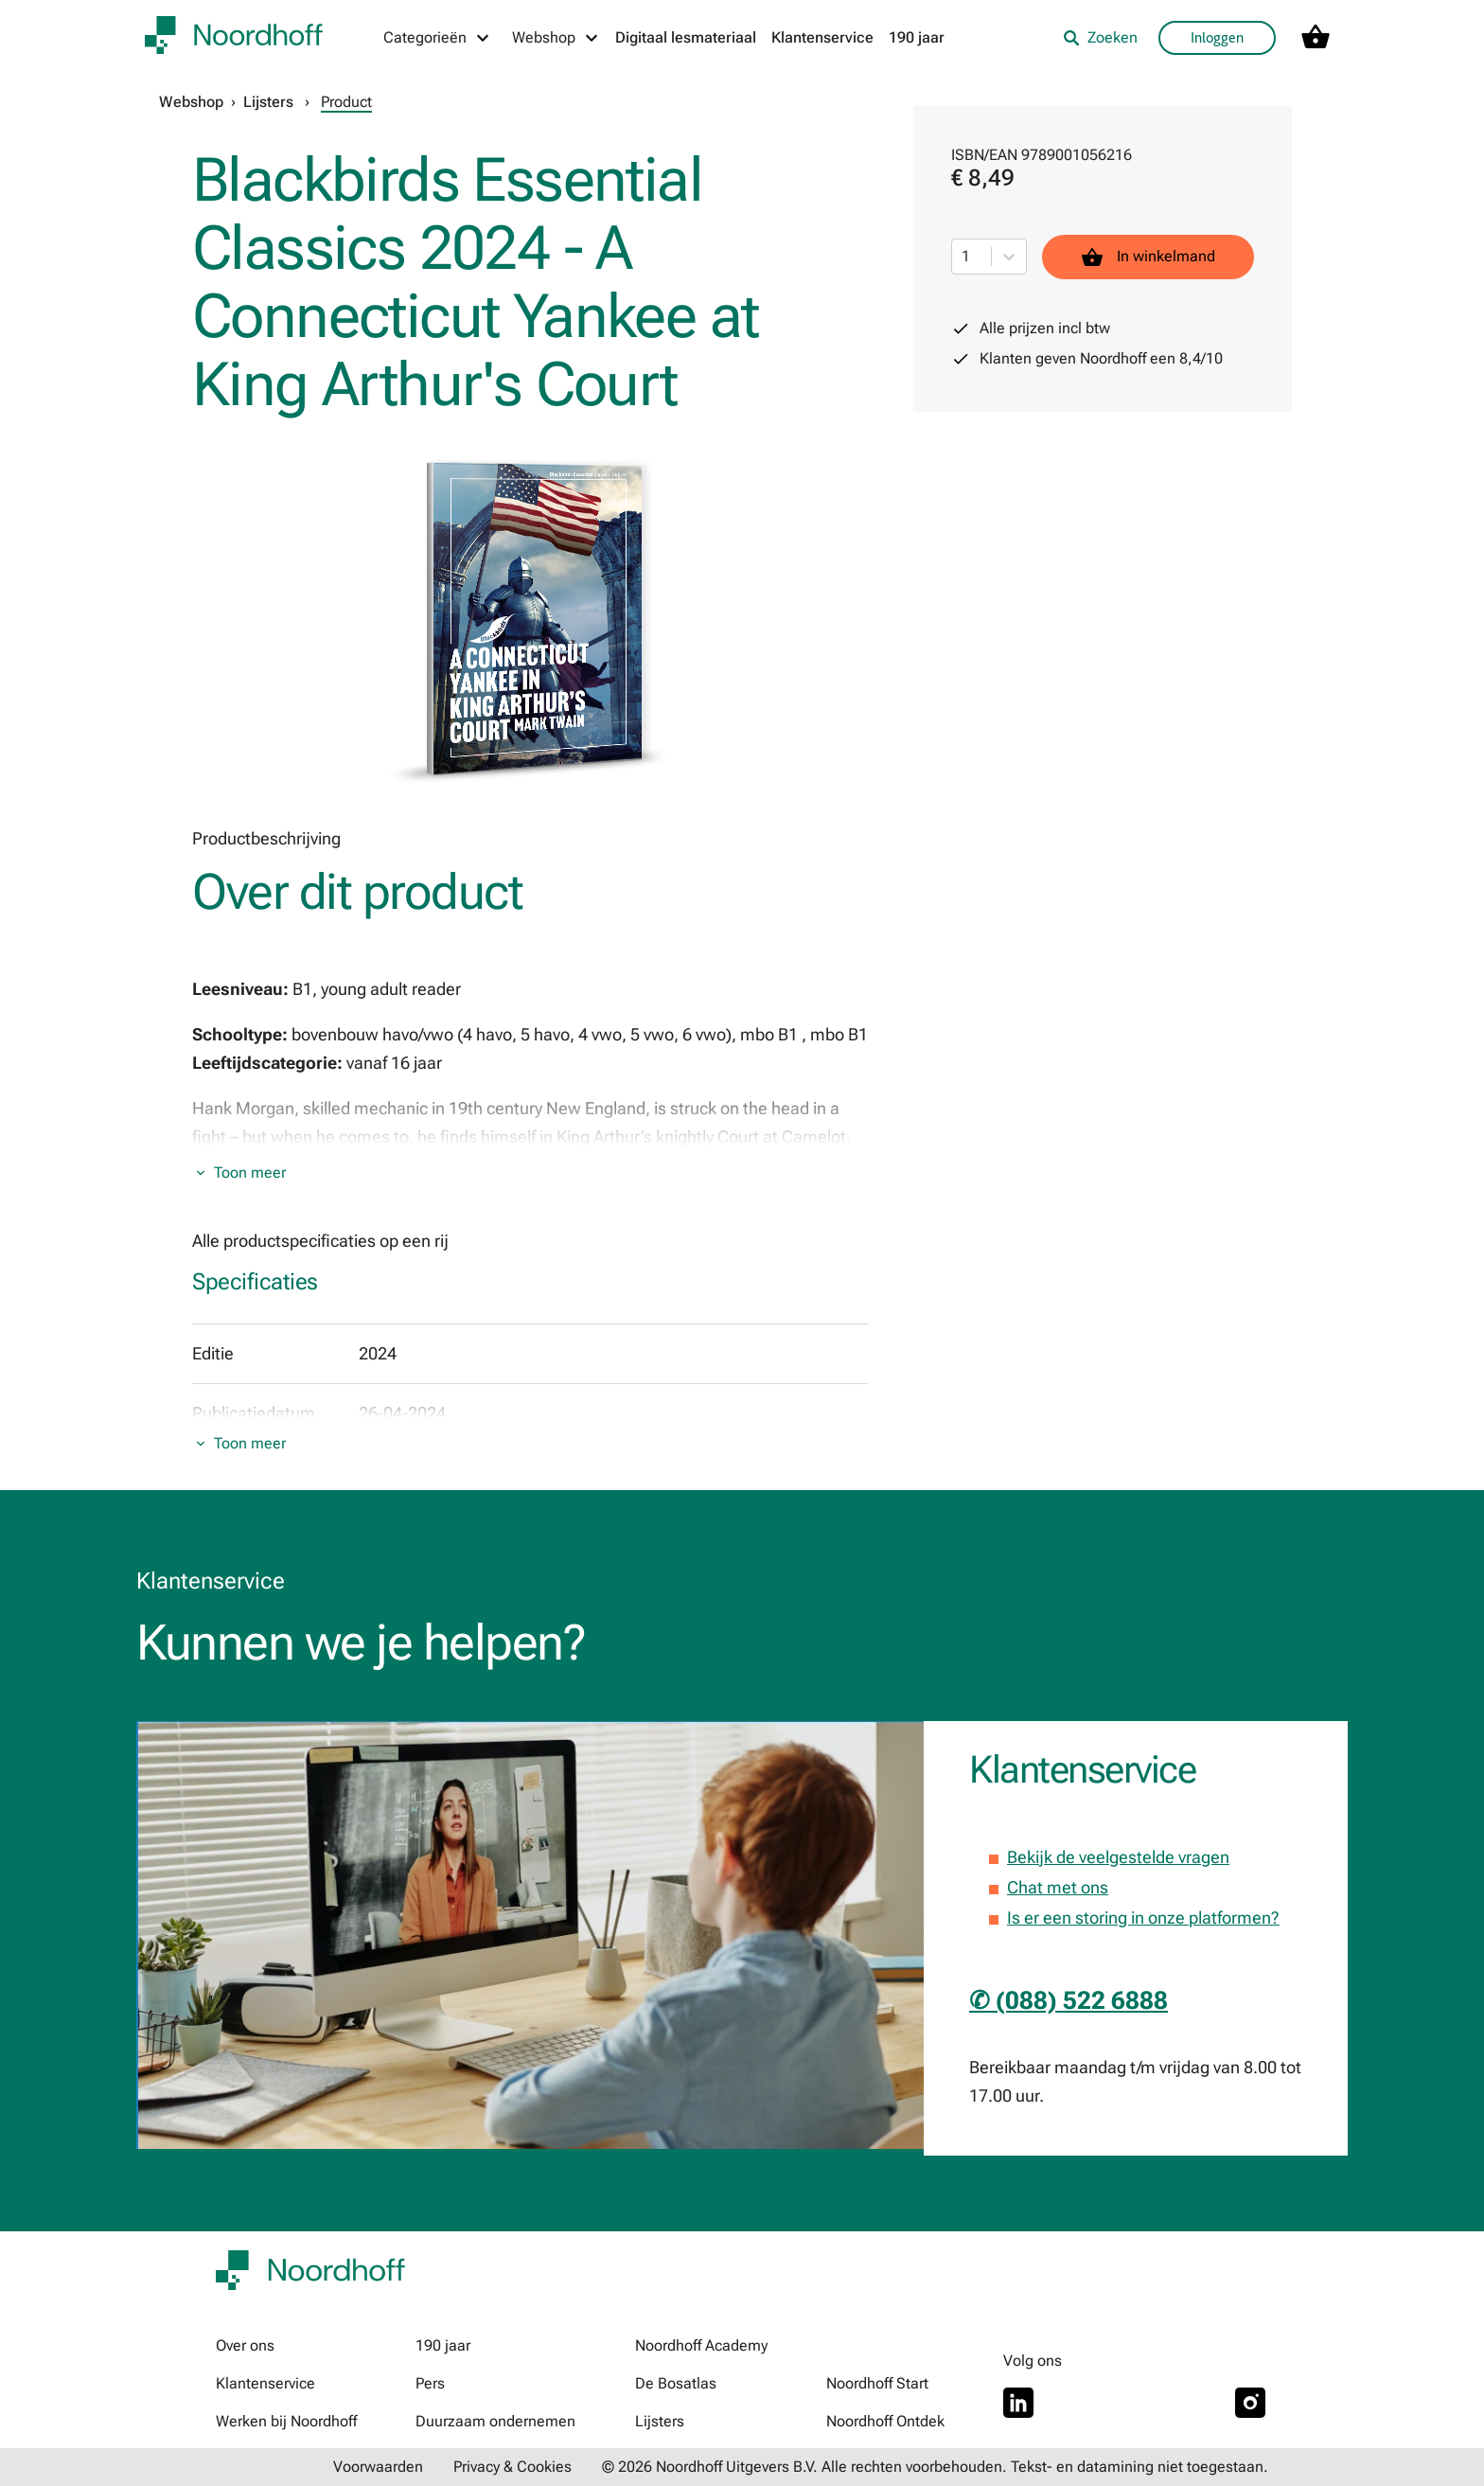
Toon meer (250, 1172)
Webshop (191, 102)
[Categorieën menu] (437, 38)
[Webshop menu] (556, 38)
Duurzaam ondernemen (495, 2421)
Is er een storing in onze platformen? (1143, 1917)
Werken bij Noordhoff (286, 2421)
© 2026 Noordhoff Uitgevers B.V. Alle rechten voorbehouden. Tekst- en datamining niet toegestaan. (935, 2467)
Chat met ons (1057, 1887)
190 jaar (917, 37)
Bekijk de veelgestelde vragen (1118, 1857)
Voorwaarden (378, 2467)
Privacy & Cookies (512, 2467)
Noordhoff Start (877, 2383)
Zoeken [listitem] (1100, 37)
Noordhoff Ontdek (885, 2421)
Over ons (245, 2345)
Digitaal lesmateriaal (685, 37)
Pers (430, 2383)
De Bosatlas (675, 2383)
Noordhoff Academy (701, 2345)
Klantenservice (822, 37)
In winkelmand (1148, 257)
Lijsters (268, 102)
